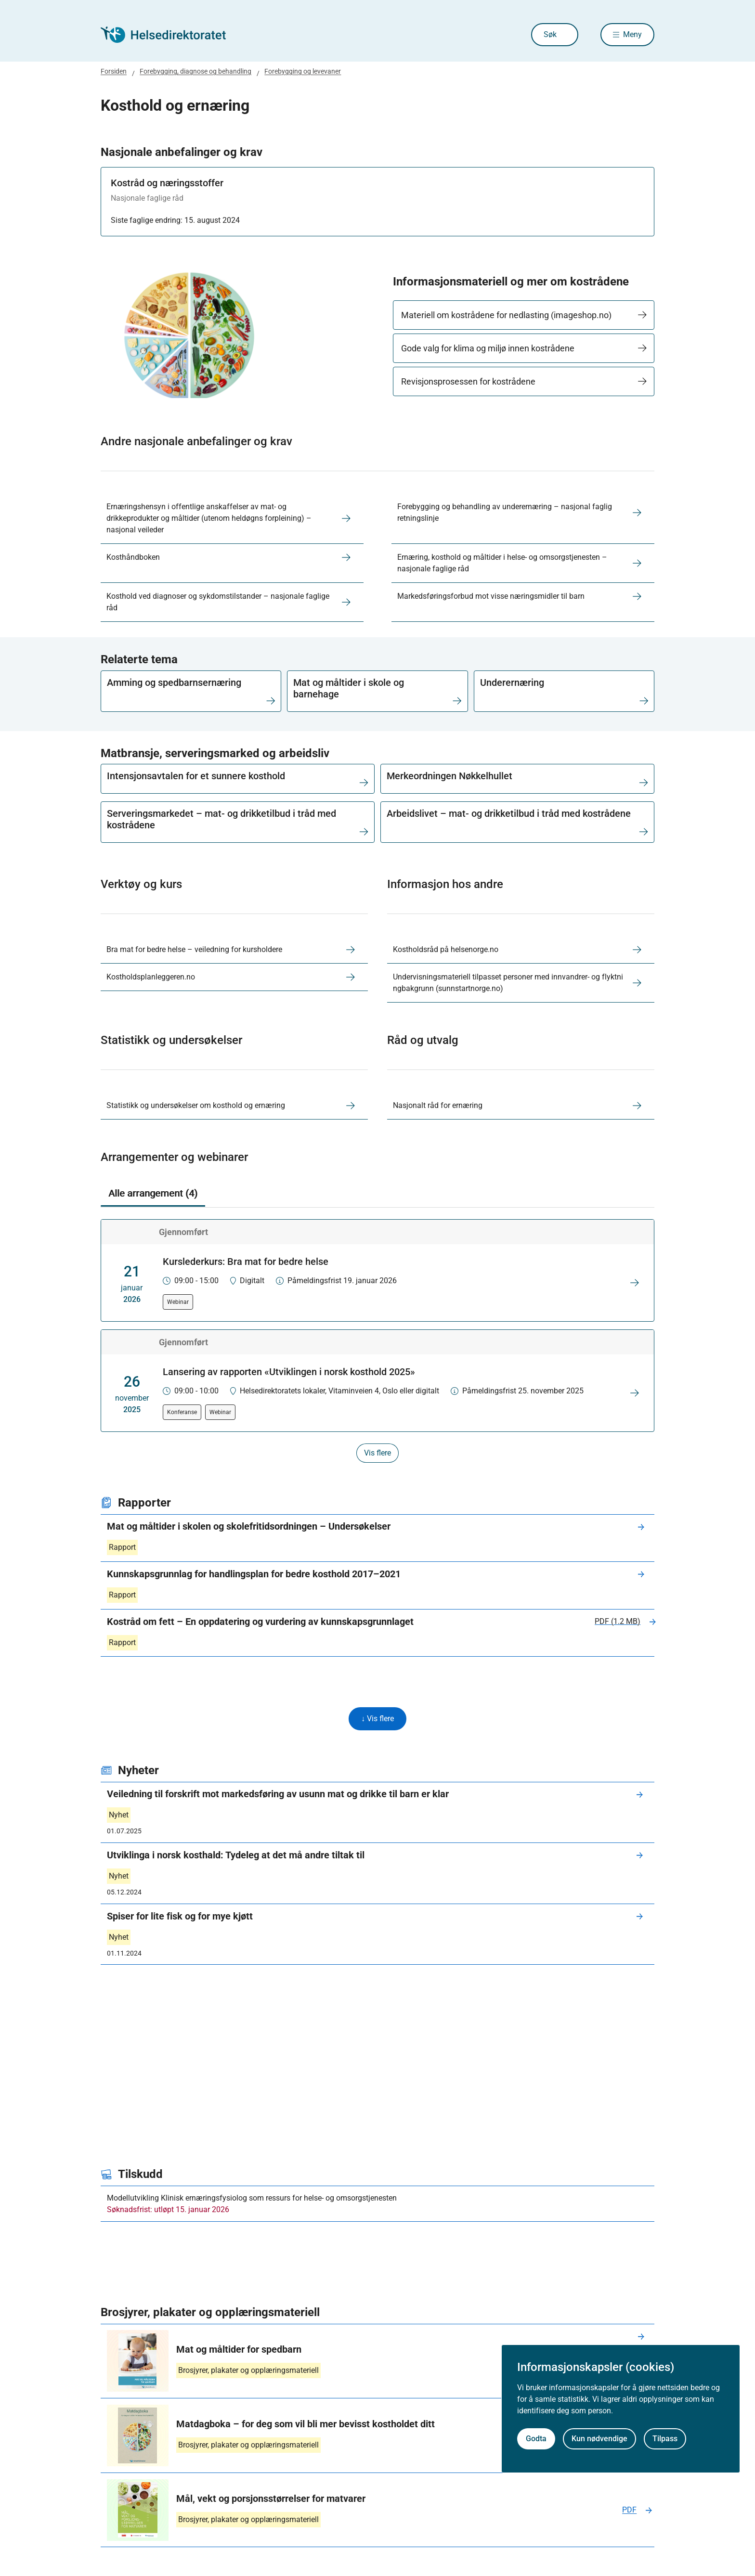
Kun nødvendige (599, 2438)
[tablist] (377, 1194)
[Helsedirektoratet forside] (170, 34)
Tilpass (664, 2438)
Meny (632, 34)
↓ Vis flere (377, 1718)
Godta (536, 2438)
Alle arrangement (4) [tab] (152, 1193)
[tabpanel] (377, 1341)
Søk (550, 34)
